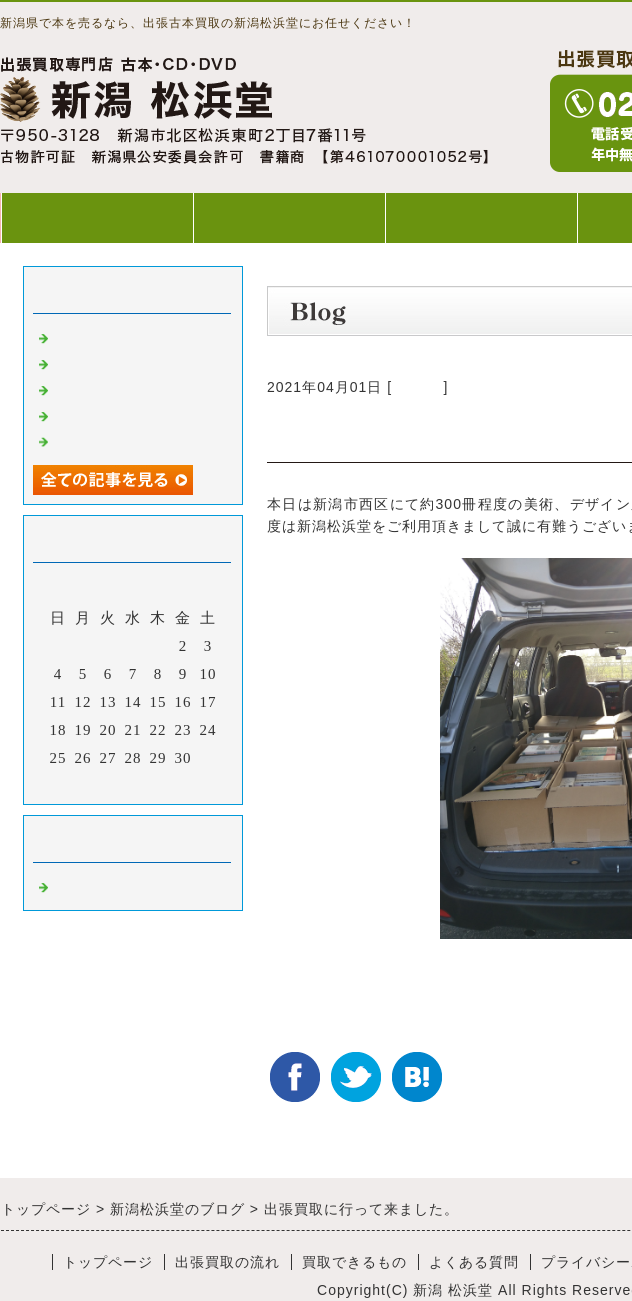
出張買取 (85, 336)
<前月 (91, 784)
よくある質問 (474, 1262)
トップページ (97, 217)
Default (417, 387)
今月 (133, 784)
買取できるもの (481, 217)
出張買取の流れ (289, 217)
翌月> (174, 784)
